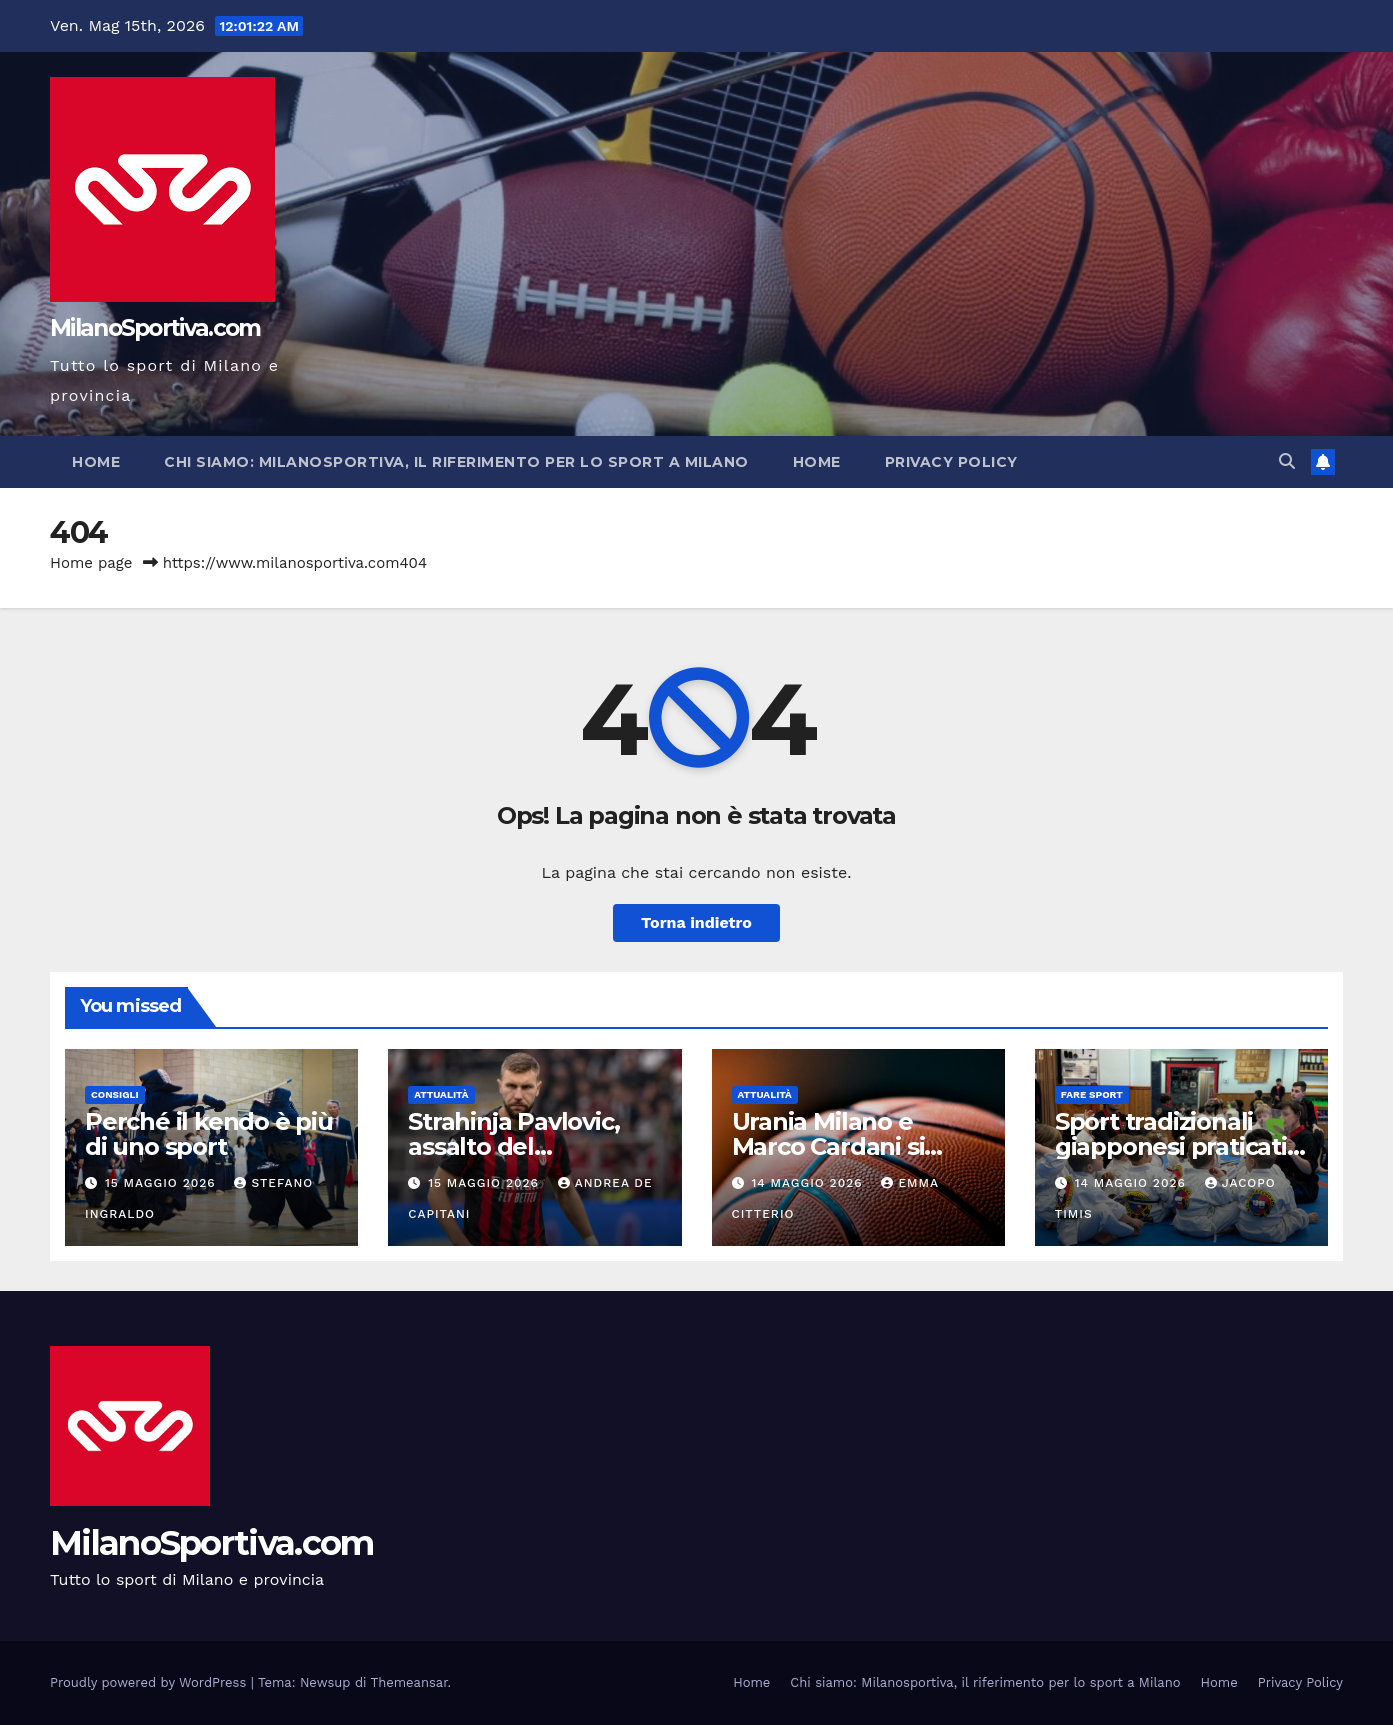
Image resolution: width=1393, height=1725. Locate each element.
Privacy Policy (951, 462)
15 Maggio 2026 (163, 1183)
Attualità (441, 1094)
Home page (91, 563)
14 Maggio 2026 (809, 1183)
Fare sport (1092, 1094)
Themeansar (409, 1682)
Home (96, 462)
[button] (1287, 461)
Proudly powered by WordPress (150, 1682)
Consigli (115, 1094)
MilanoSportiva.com (155, 328)
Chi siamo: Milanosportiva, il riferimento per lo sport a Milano (456, 462)
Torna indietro (696, 922)
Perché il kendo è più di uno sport (209, 1134)
